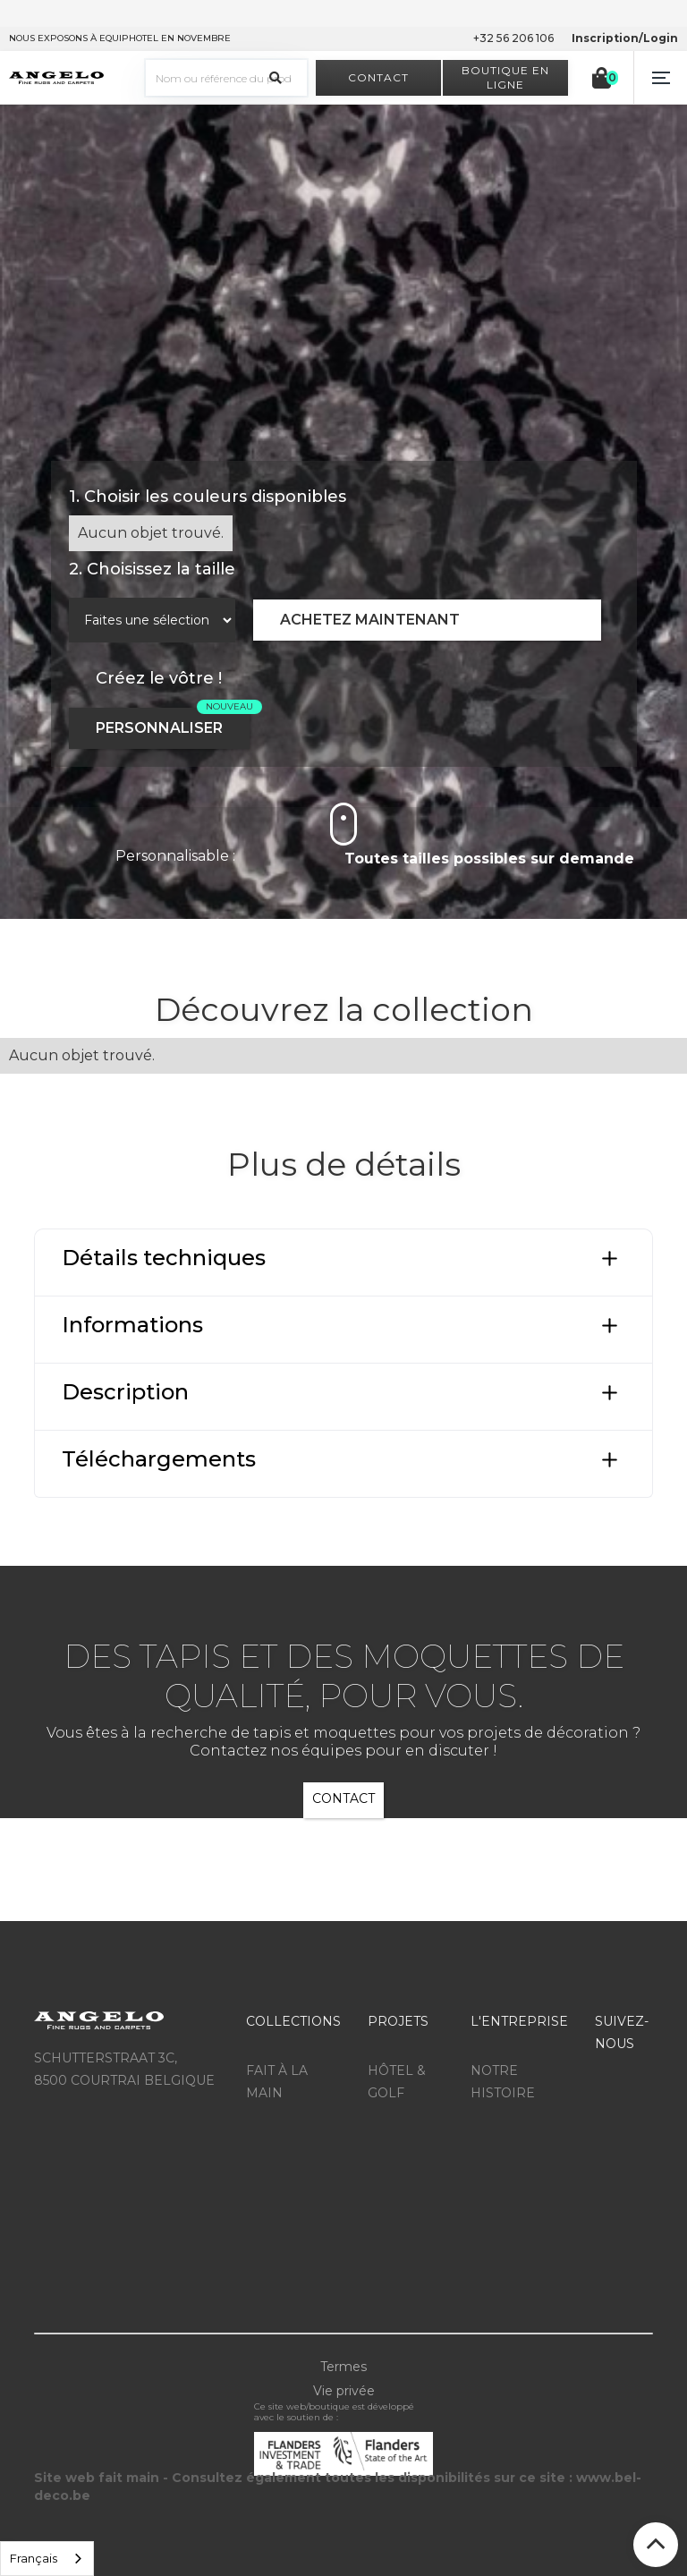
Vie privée (344, 2391)
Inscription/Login (625, 38)
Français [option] (33, 2558)
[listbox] (47, 2558)
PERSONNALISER (159, 727)
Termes (343, 2367)
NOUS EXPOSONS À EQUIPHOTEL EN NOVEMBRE (120, 38)
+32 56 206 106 (513, 38)
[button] (660, 78)
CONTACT (343, 1798)
